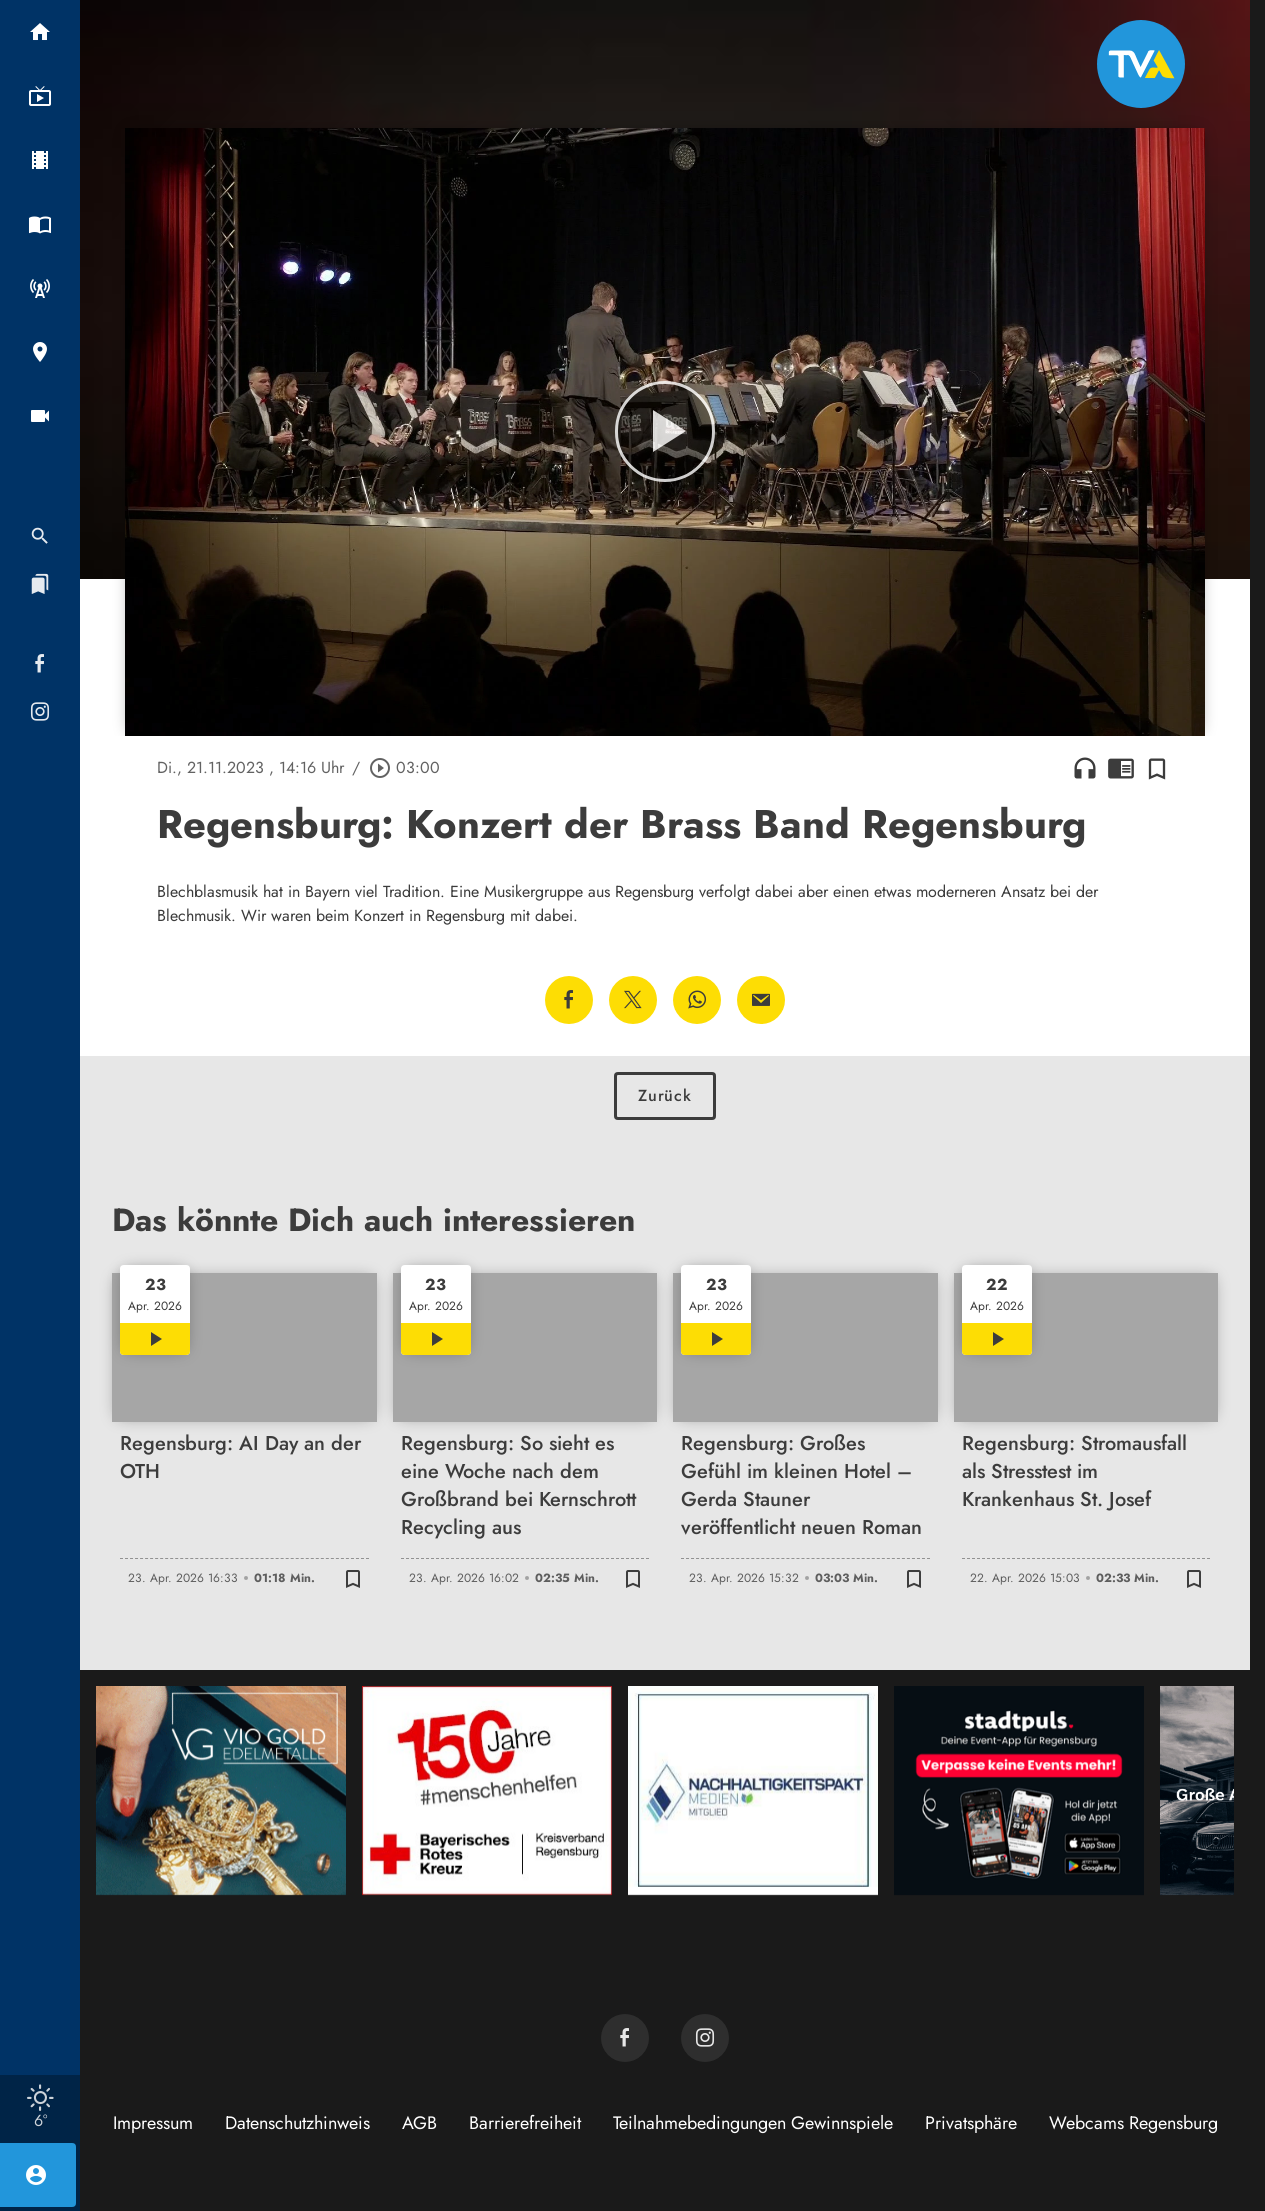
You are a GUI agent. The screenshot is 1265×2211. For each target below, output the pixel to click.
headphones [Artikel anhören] (1085, 768)
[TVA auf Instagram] (705, 2038)
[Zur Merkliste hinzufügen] (1157, 768)
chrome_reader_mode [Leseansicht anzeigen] (1121, 768)
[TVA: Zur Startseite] (1141, 64)
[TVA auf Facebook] (625, 2038)
